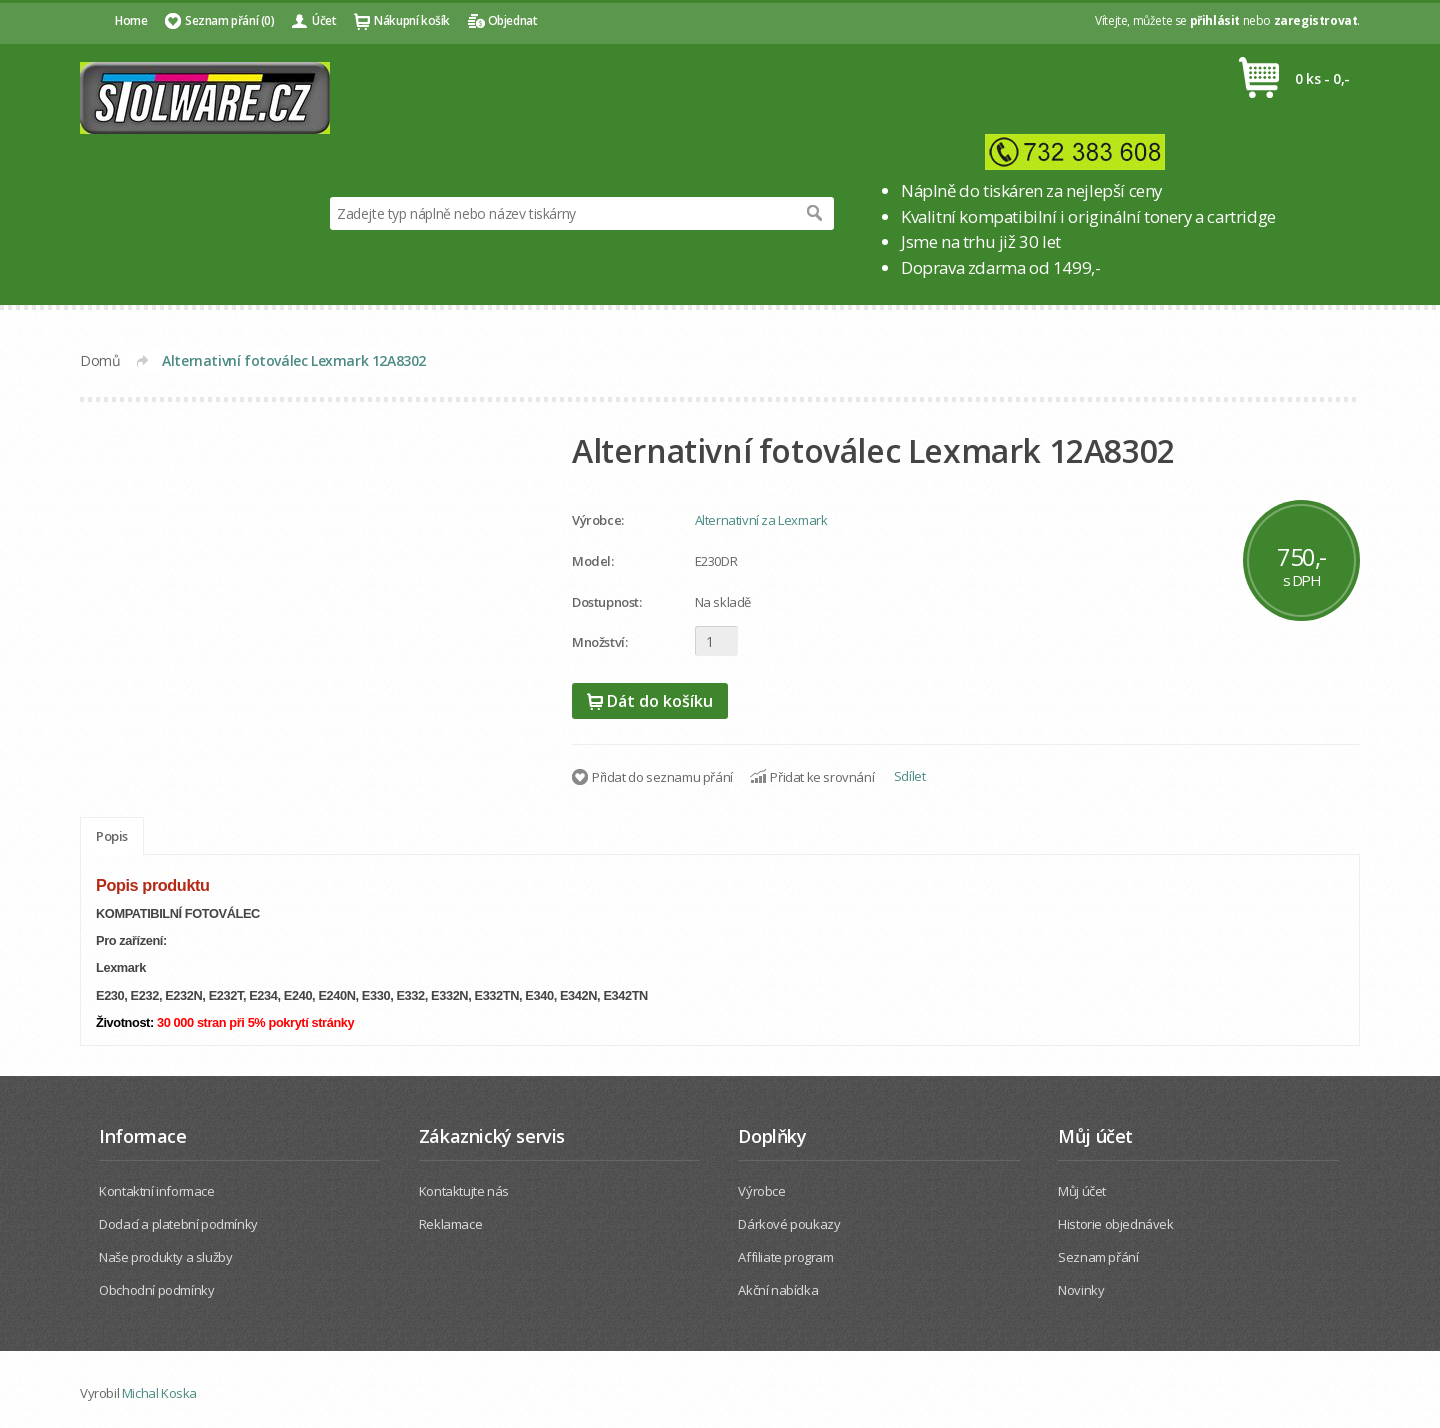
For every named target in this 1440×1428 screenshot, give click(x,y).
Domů (100, 360)
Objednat (513, 20)
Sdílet (910, 776)
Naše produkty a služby (165, 1257)
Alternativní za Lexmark (761, 520)
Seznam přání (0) (230, 20)
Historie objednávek (1115, 1224)
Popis (112, 836)
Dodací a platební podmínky (178, 1224)
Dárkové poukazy (789, 1224)
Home (131, 20)
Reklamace (450, 1224)
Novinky (1081, 1290)
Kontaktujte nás (464, 1191)
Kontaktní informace (156, 1191)
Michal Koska (159, 1393)
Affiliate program (785, 1257)
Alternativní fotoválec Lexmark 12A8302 (294, 360)
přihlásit (1215, 20)
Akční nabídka (778, 1290)
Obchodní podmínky (156, 1290)
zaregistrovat (1316, 20)
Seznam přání (1098, 1257)
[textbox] (562, 213)
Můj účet (1082, 1191)
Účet (324, 20)
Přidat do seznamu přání (662, 777)
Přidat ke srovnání (822, 777)
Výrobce (761, 1191)
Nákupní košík (412, 20)
